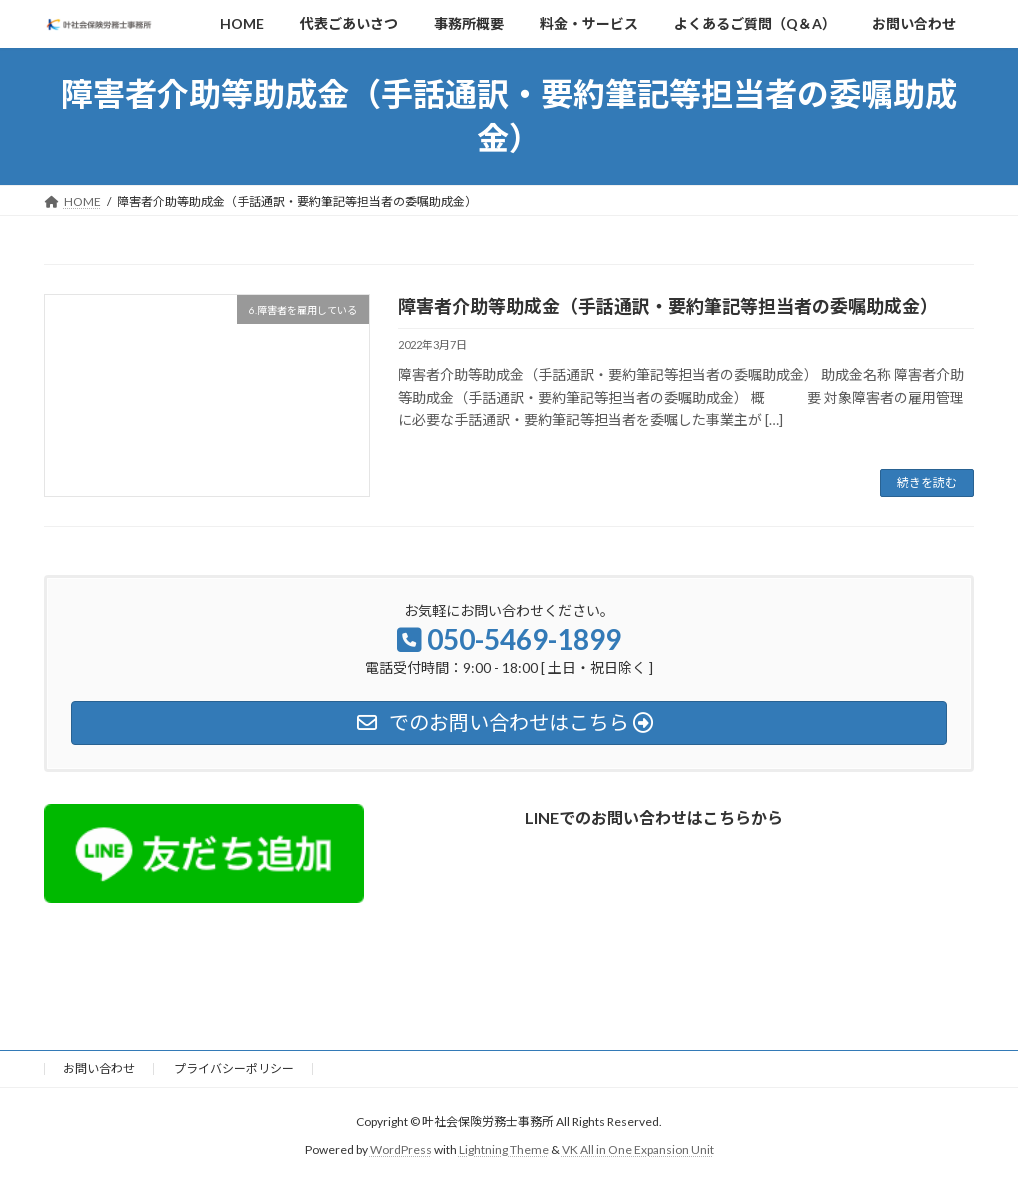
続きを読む (927, 482)
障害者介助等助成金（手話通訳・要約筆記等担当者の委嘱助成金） (668, 306)
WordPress (401, 1150)
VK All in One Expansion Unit (638, 1150)
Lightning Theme (504, 1150)
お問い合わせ (99, 1068)
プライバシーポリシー (234, 1068)
